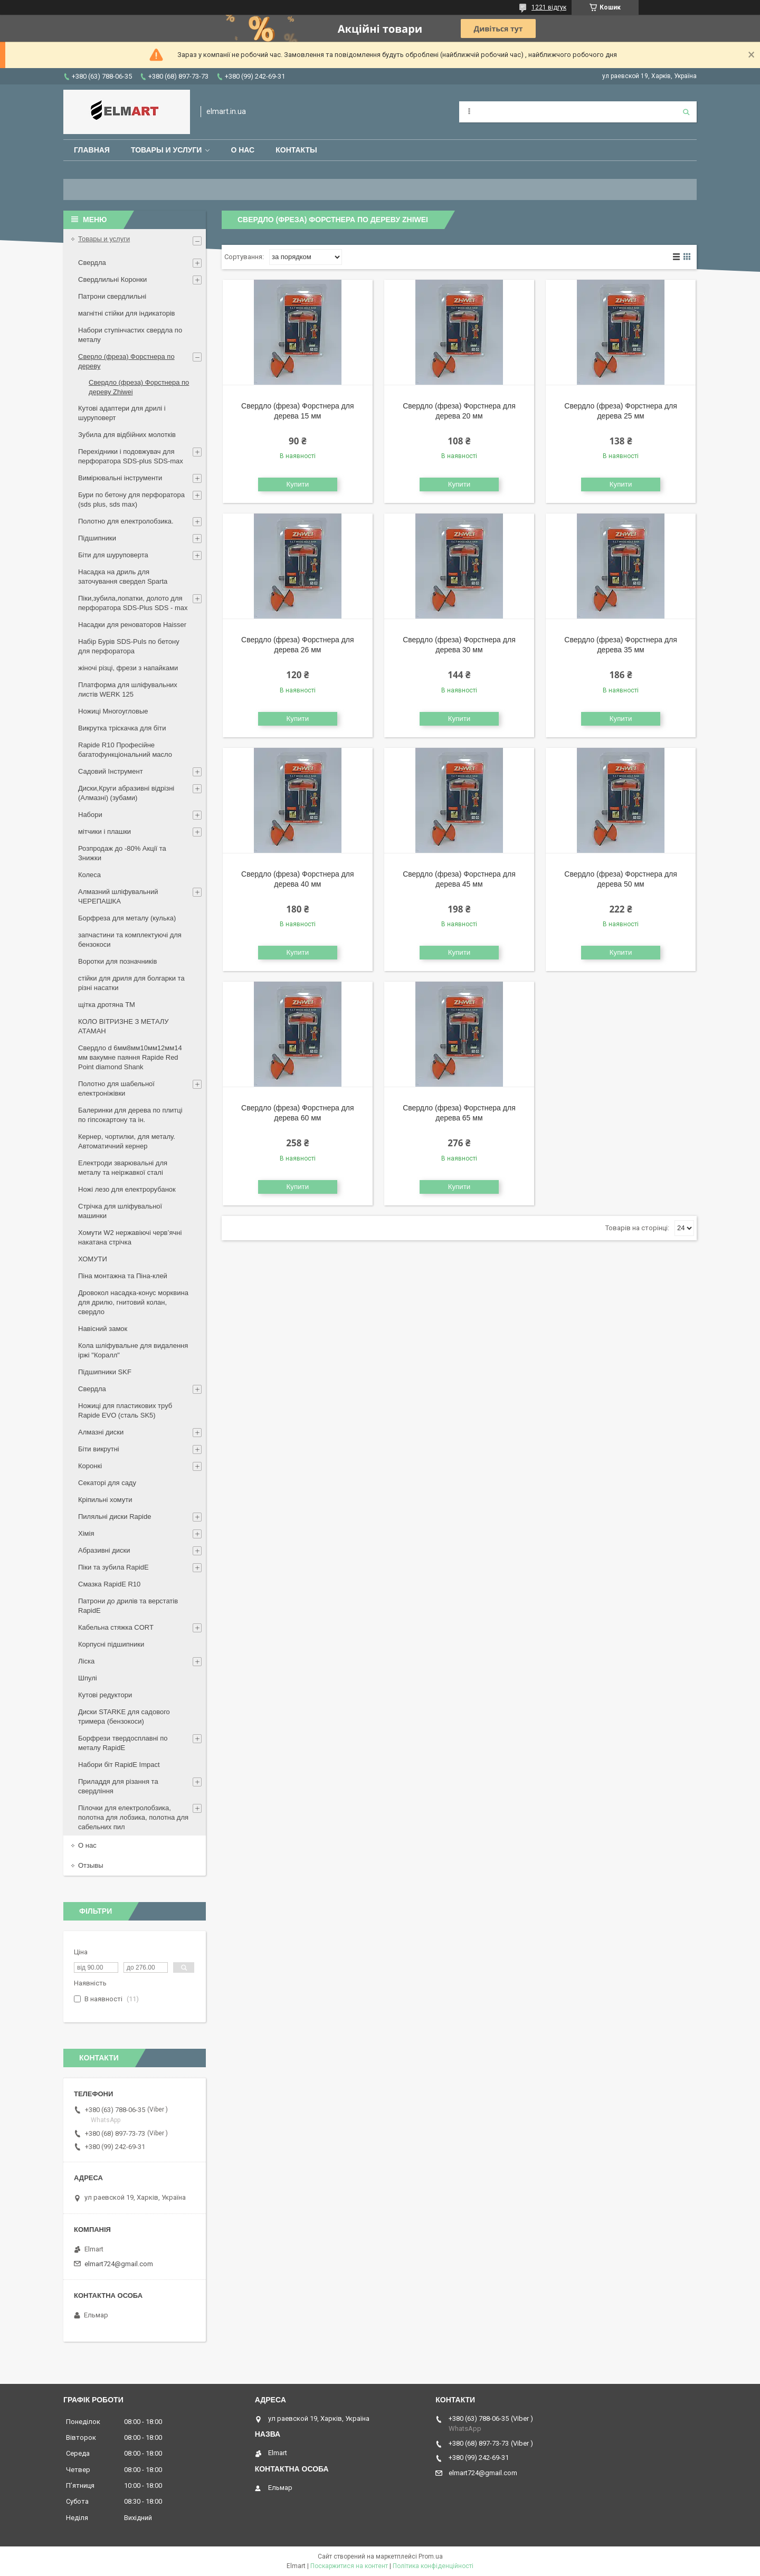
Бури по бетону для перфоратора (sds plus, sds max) (131, 499)
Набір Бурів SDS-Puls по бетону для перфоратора (128, 646)
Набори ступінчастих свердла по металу (130, 335)
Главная (92, 150)
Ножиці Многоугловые (113, 711)
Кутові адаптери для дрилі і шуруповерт (122, 413)
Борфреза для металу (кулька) (127, 918)
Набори (90, 815)
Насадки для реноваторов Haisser (132, 625)
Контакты (296, 150)
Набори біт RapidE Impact (119, 1765)
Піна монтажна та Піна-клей (122, 1276)
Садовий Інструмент (110, 771)
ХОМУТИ (92, 1259)
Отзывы (90, 1865)
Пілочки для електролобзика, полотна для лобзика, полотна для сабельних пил (133, 1817)
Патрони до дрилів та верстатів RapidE (128, 1605)
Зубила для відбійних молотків (127, 435)
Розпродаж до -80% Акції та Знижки (122, 853)
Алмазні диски (101, 1432)
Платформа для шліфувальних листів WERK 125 (127, 689)
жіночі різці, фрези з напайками (128, 668)
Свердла (92, 263)
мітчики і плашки (104, 831)
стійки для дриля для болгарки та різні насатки (131, 983)
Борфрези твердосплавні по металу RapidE (123, 1743)
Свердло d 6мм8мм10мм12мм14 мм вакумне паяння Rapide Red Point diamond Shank (130, 1057)
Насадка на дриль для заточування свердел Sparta (122, 576)
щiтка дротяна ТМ (106, 1005)
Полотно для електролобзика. (126, 521)
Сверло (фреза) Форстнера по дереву (126, 361)
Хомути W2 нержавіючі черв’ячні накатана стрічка (130, 1237)
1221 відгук (548, 7)
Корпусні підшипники (111, 1644)
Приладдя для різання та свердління (118, 1786)
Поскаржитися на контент (349, 2566)
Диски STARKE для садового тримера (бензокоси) (124, 1716)
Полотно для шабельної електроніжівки (116, 1088)
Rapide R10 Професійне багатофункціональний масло (125, 749)
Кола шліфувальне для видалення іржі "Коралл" (133, 1350)
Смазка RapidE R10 (109, 1584)
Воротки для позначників (117, 961)
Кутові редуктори (105, 1695)
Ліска (86, 1661)
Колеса (89, 875)
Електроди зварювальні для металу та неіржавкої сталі (122, 1167)
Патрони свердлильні (112, 296)
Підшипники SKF (104, 1372)
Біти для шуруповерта (113, 555)
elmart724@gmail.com (118, 2264)
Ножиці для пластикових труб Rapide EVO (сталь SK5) (125, 1410)
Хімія (86, 1533)
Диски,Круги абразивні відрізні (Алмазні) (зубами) (126, 793)
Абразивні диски (104, 1550)
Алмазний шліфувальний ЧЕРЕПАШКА (118, 896)
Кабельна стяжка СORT (116, 1627)
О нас (242, 150)
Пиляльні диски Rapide (114, 1516)
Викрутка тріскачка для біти (122, 728)
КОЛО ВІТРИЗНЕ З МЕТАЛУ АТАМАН (123, 1026)
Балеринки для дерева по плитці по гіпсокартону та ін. (130, 1115)
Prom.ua (431, 2556)
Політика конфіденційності (433, 2566)
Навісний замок (102, 1329)
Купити (298, 484)
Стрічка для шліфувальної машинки (120, 1211)
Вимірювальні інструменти (120, 478)
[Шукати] (686, 111)
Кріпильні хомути (105, 1500)
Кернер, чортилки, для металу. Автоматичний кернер (126, 1141)
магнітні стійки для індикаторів (126, 313)
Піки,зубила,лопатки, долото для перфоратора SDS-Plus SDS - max (133, 603)
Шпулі (87, 1678)
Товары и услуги (166, 150)
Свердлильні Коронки (112, 279)
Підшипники (97, 538)
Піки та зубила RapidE (113, 1567)
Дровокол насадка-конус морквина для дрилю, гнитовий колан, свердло (133, 1302)
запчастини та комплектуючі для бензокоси (130, 939)
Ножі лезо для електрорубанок (127, 1189)
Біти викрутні (98, 1449)
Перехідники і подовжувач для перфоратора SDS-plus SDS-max (130, 456)
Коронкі (90, 1466)
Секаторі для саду (107, 1483)
